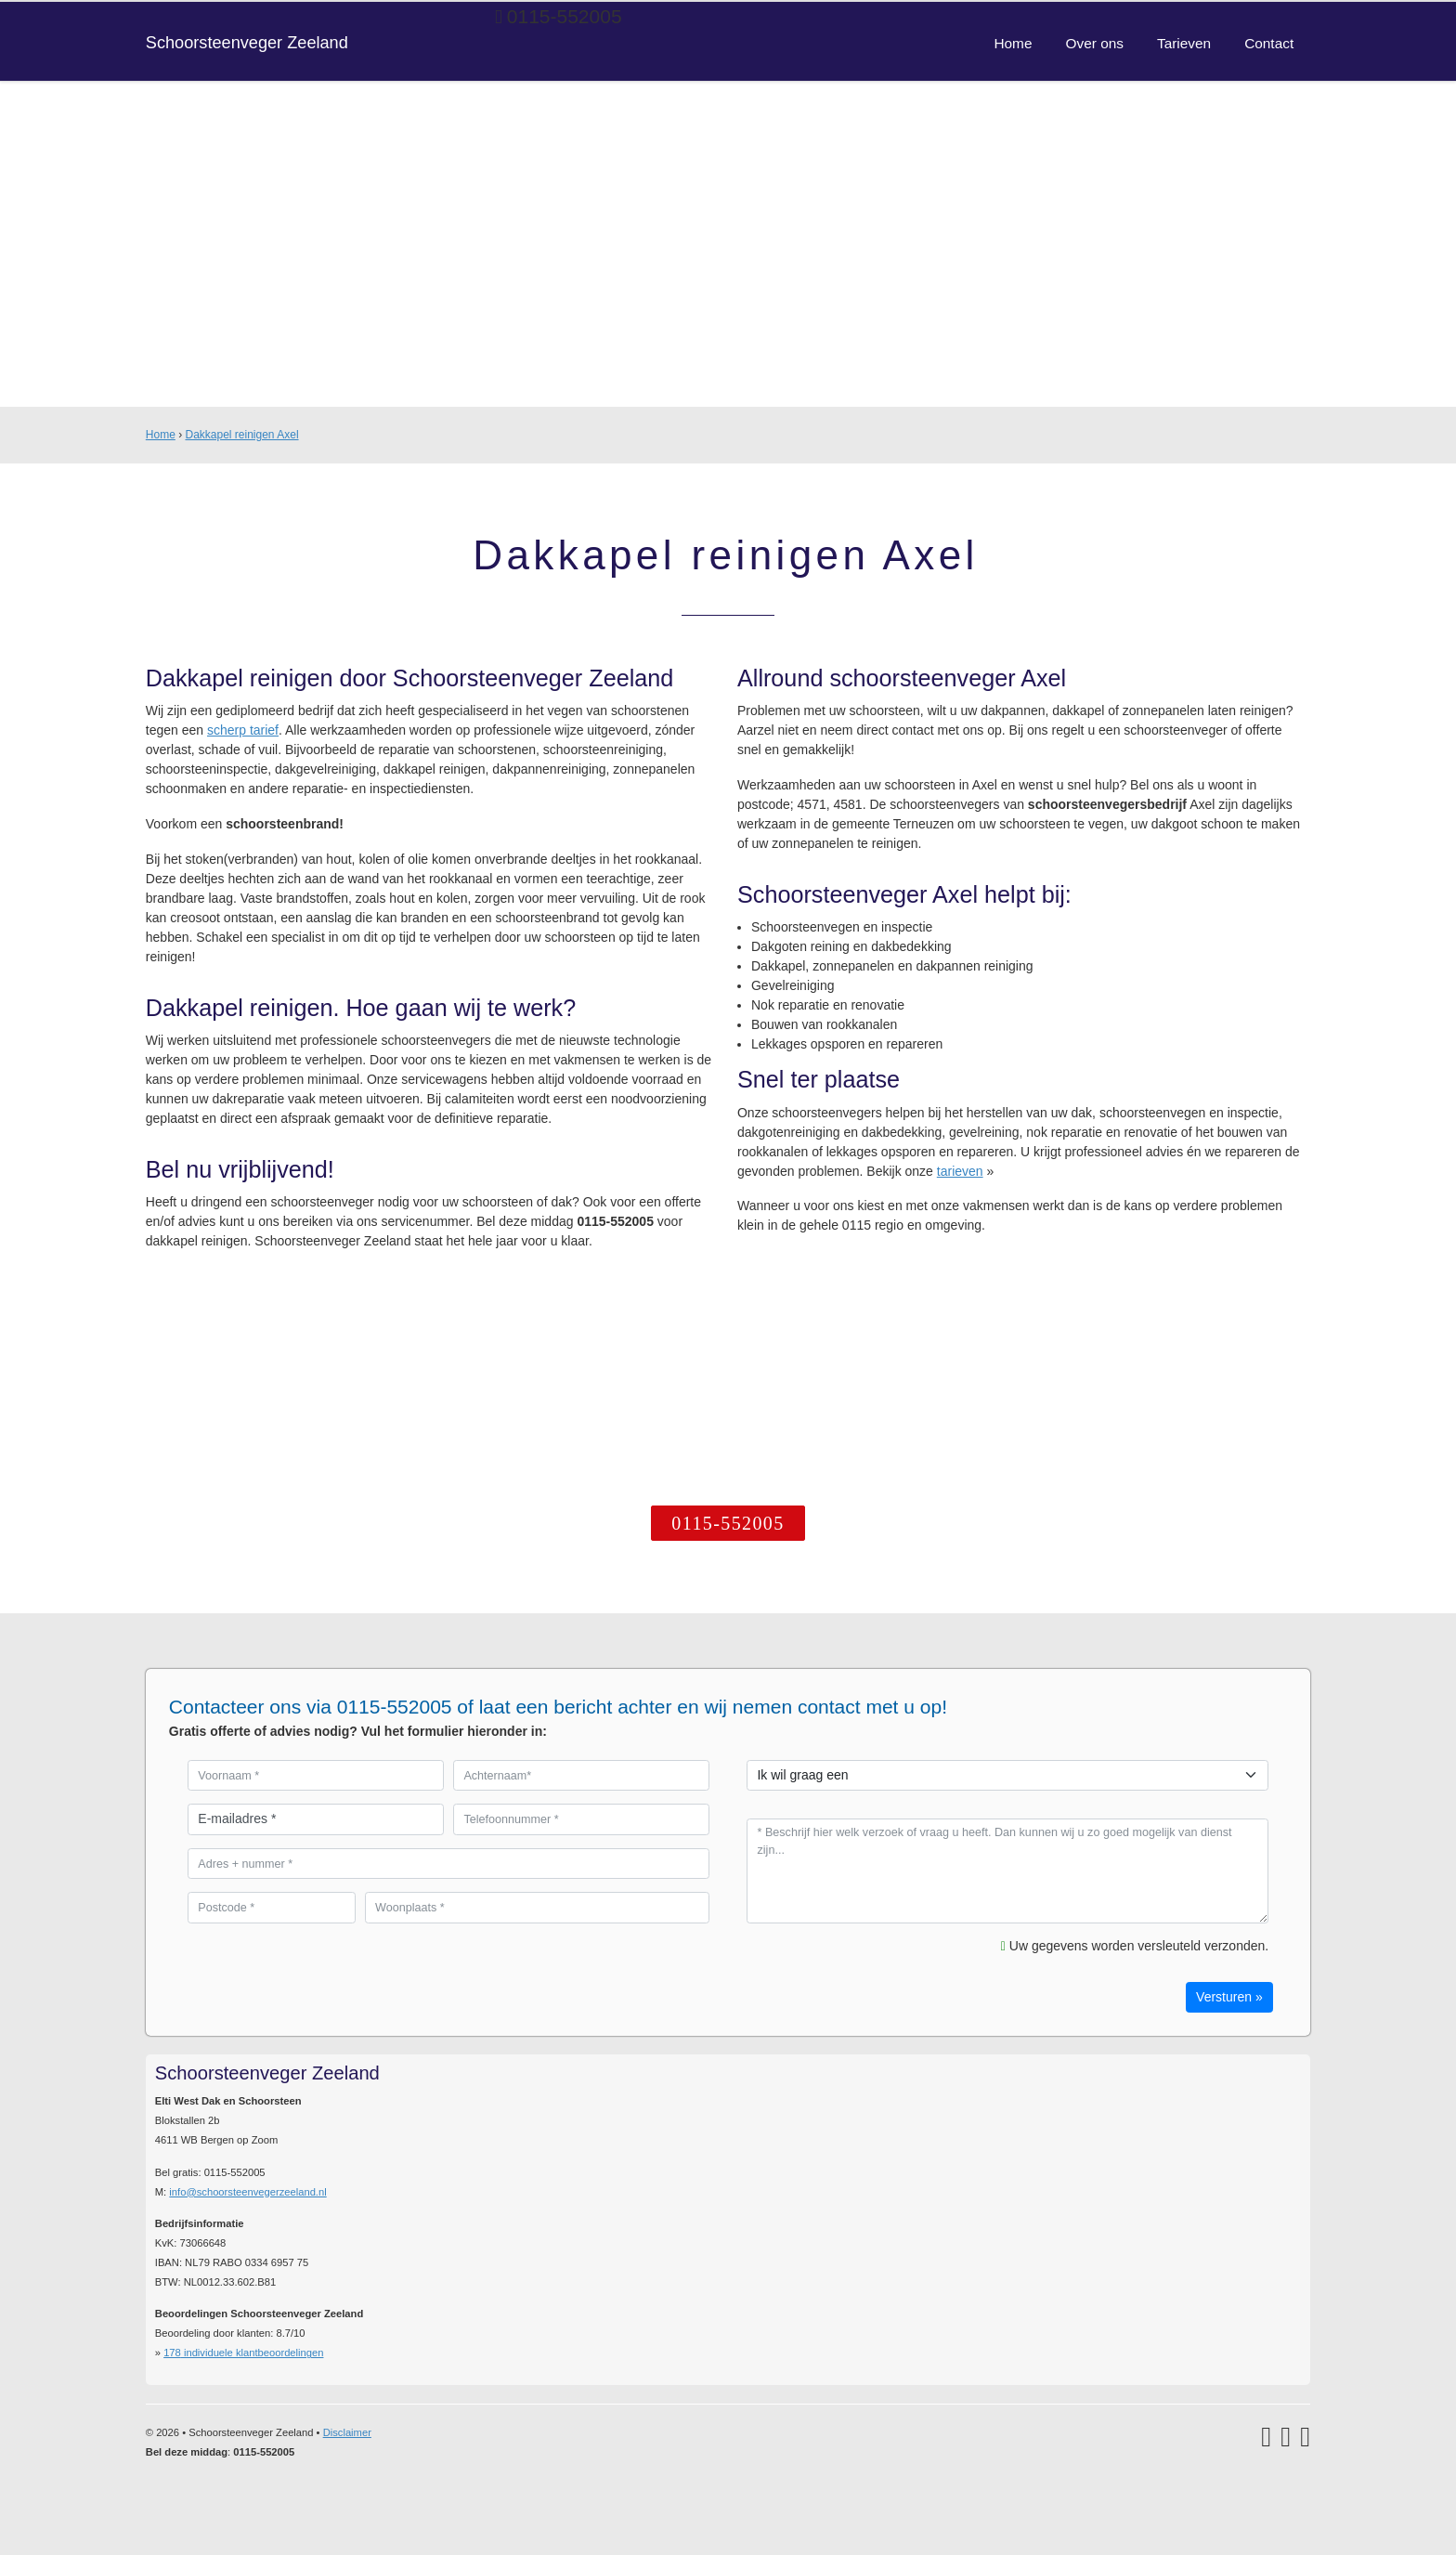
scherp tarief (243, 730)
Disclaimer (347, 2432)
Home (161, 434)
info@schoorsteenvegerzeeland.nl (247, 2191)
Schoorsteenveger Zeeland (247, 42)
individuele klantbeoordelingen (243, 2352)
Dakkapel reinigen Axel (241, 434)
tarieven (960, 1171)
